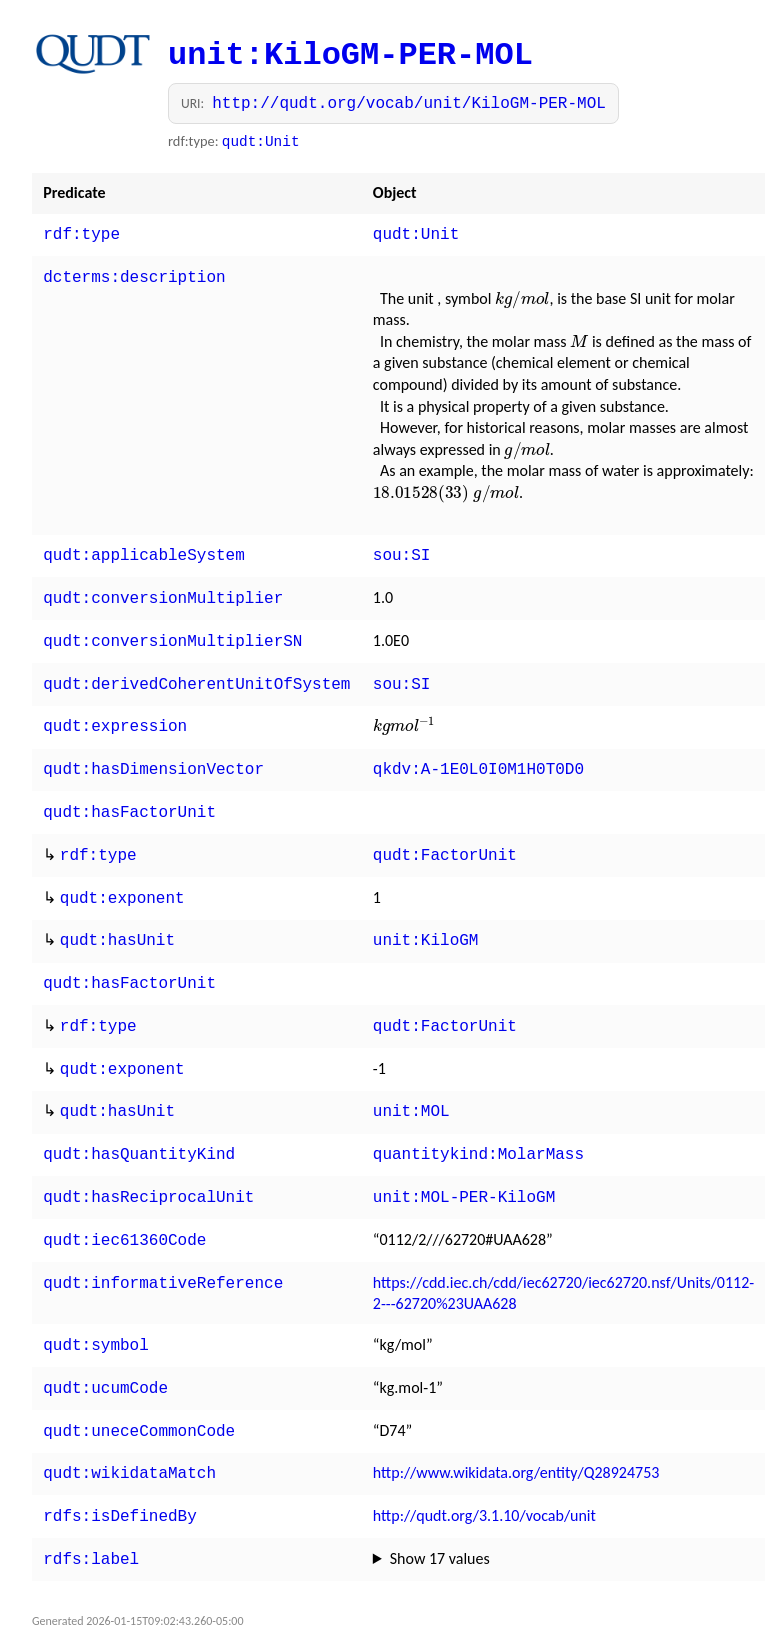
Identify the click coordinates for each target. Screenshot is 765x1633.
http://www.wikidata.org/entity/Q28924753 (516, 1428)
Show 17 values (440, 1510)
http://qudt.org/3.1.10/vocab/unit (484, 1469)
